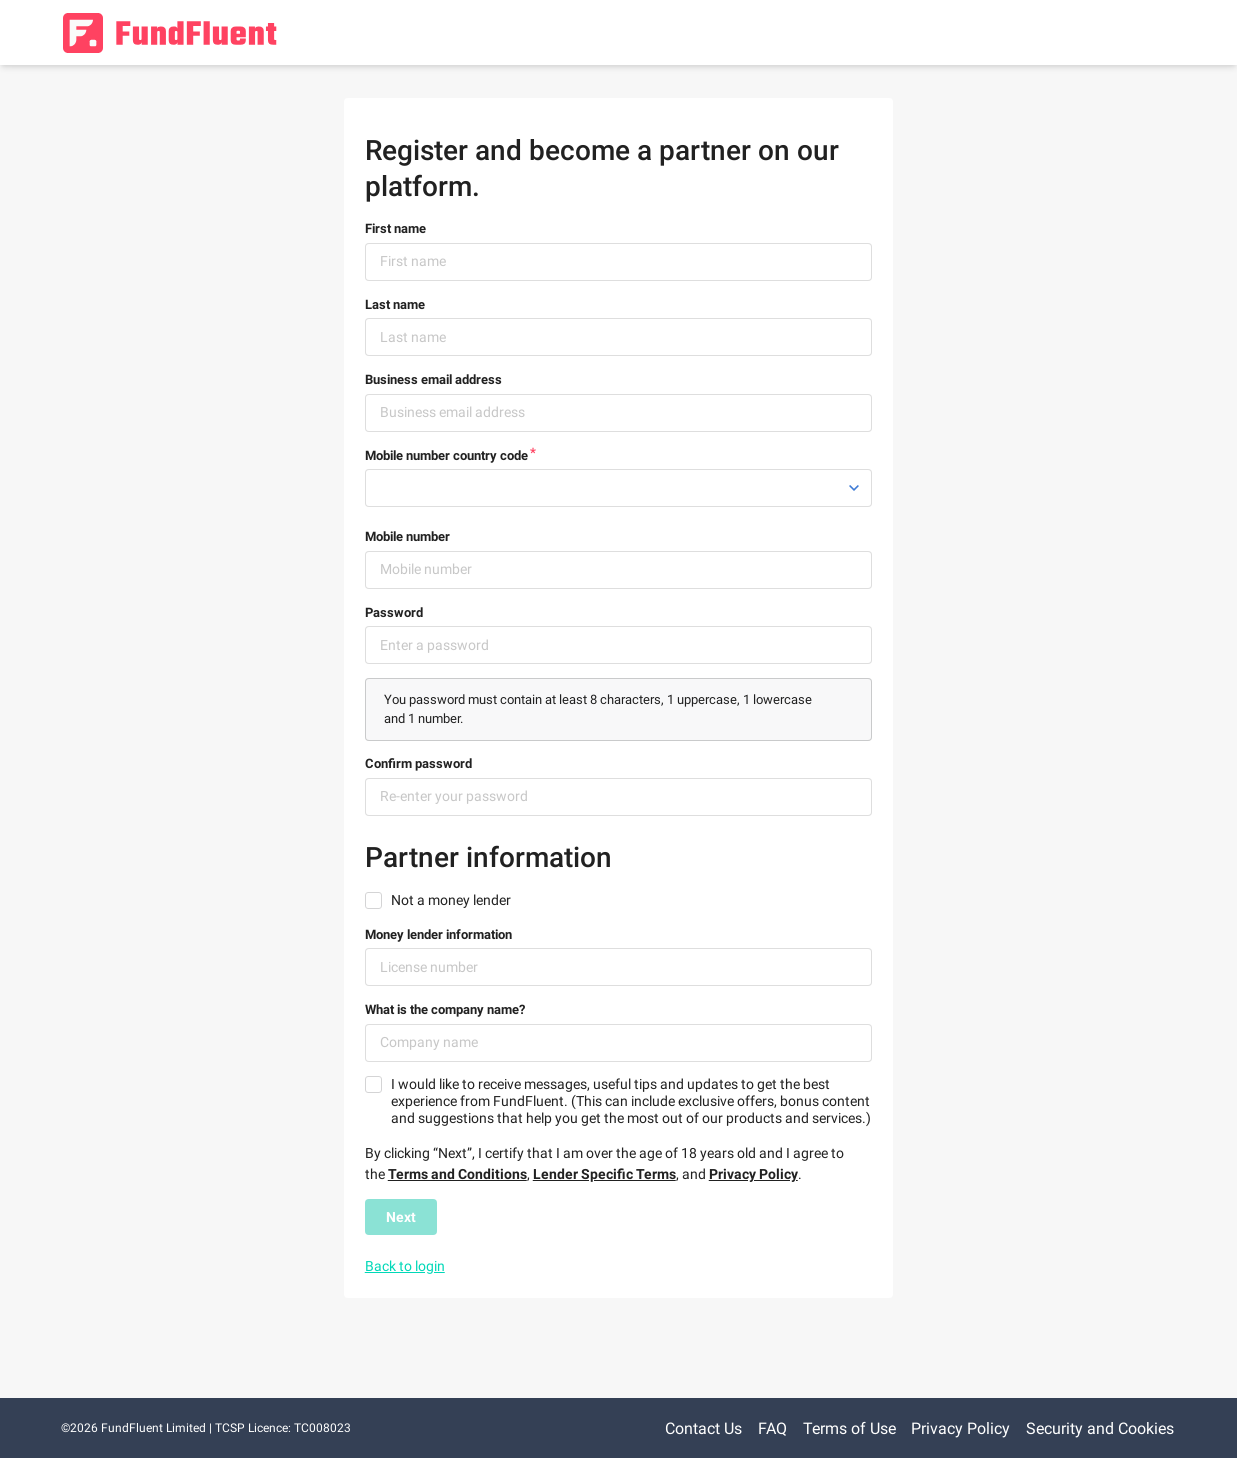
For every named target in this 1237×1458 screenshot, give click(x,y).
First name (395, 228)
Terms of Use (849, 1428)
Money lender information (438, 934)
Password (394, 612)
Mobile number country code (446, 455)
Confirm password (418, 763)
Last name (395, 304)
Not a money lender (451, 900)
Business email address (433, 379)
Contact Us (703, 1428)
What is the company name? (445, 1009)
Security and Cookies (1100, 1428)
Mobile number (407, 536)
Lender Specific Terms (604, 1174)
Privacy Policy (753, 1174)
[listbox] (619, 488)
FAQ (772, 1428)
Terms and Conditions (457, 1174)
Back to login (405, 1266)
